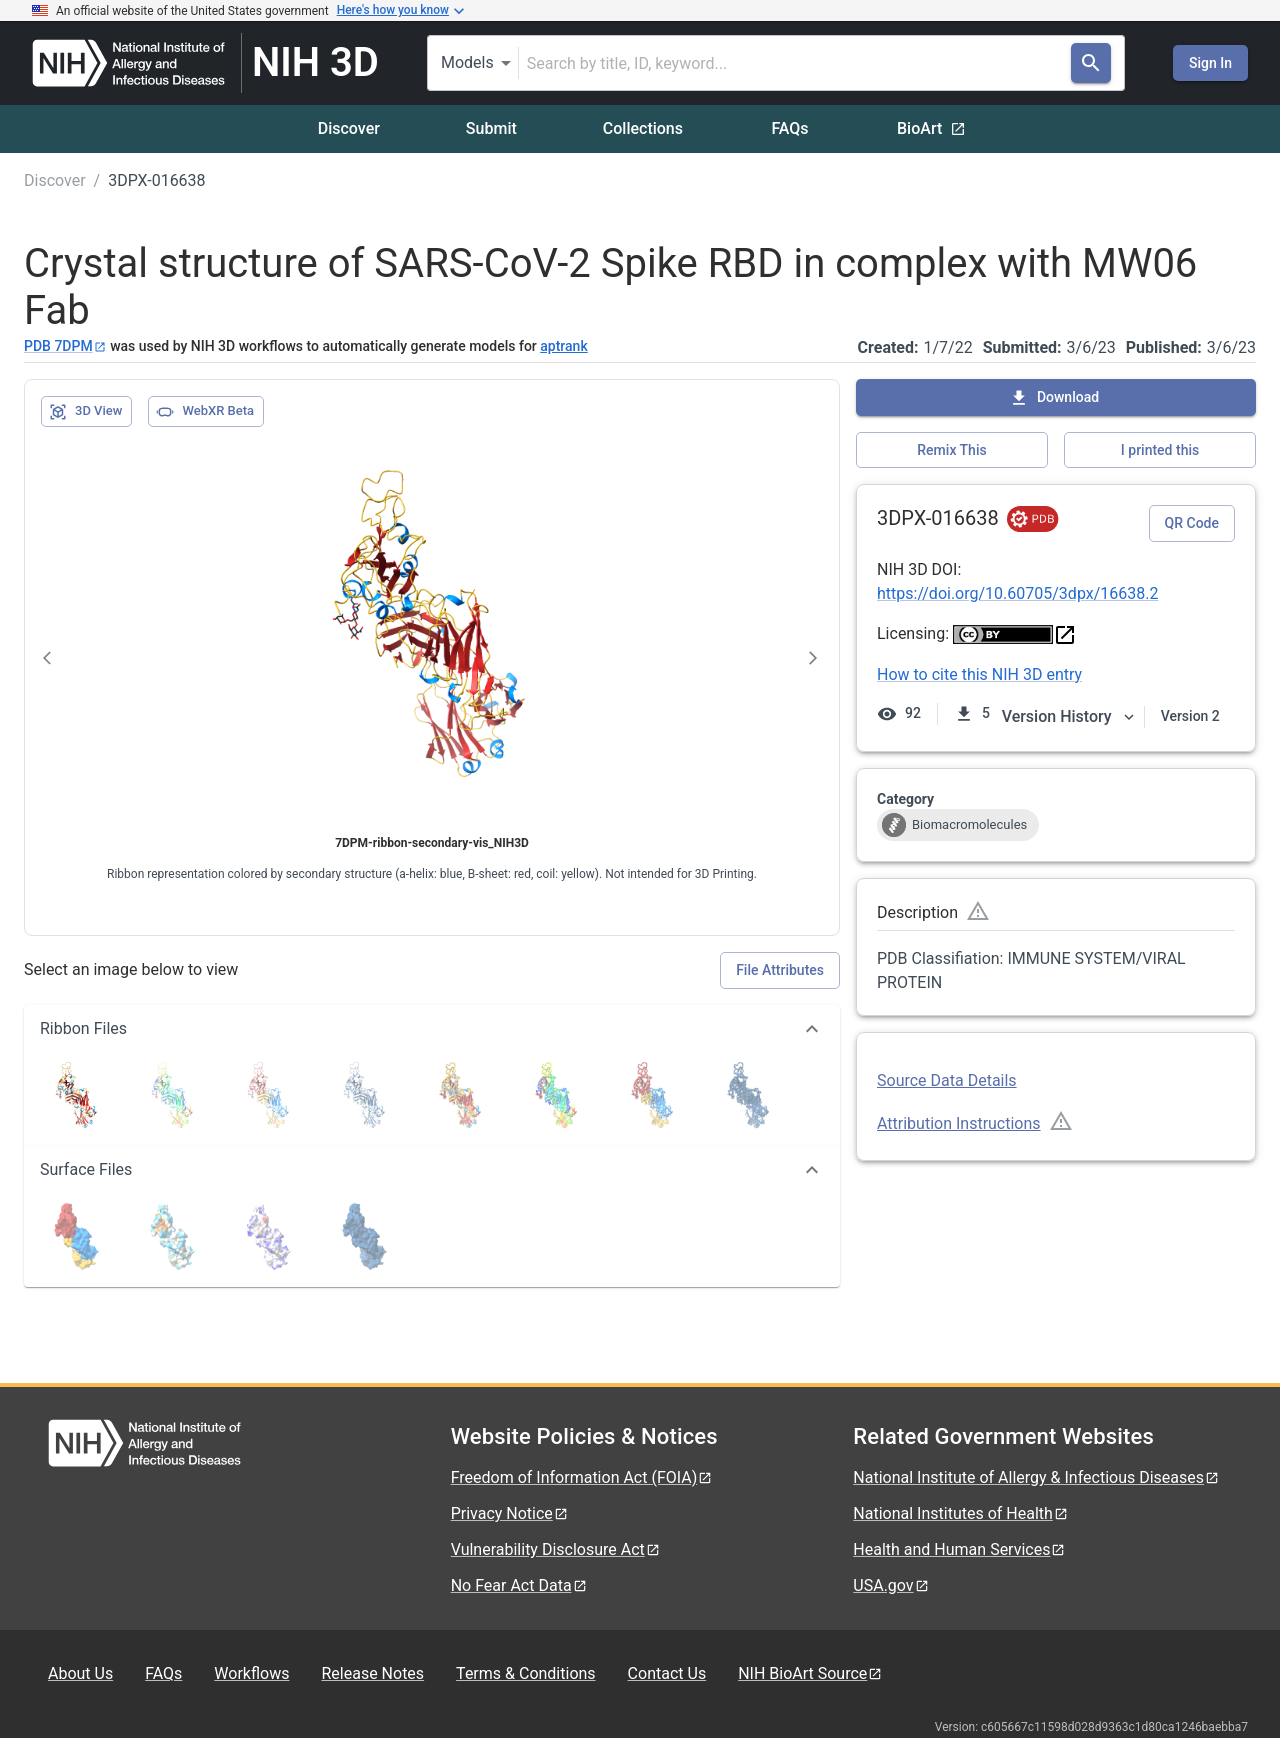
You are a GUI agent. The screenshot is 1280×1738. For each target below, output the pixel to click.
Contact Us (667, 1673)
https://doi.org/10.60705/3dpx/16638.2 (1017, 593)
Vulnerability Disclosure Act (556, 1549)
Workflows (251, 1673)
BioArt (931, 128)
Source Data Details (947, 1080)
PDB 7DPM (65, 346)
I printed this (1160, 450)
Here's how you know (401, 11)
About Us (80, 1673)
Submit (491, 128)
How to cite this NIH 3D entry (979, 674)
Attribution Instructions (959, 1123)
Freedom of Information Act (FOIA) (582, 1477)
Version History (1069, 716)
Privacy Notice (510, 1513)
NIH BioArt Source (810, 1673)
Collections (643, 128)
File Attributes (780, 970)
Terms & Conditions (526, 1673)
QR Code (1192, 523)
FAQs (789, 128)
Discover (349, 128)
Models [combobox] (467, 62)
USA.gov (891, 1585)
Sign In (1210, 63)
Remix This (951, 450)
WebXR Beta (205, 412)
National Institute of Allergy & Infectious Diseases (1036, 1477)
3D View (85, 412)
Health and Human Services (959, 1549)
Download (1054, 398)
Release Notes (372, 1673)
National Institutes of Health (961, 1513)
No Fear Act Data (519, 1585)
